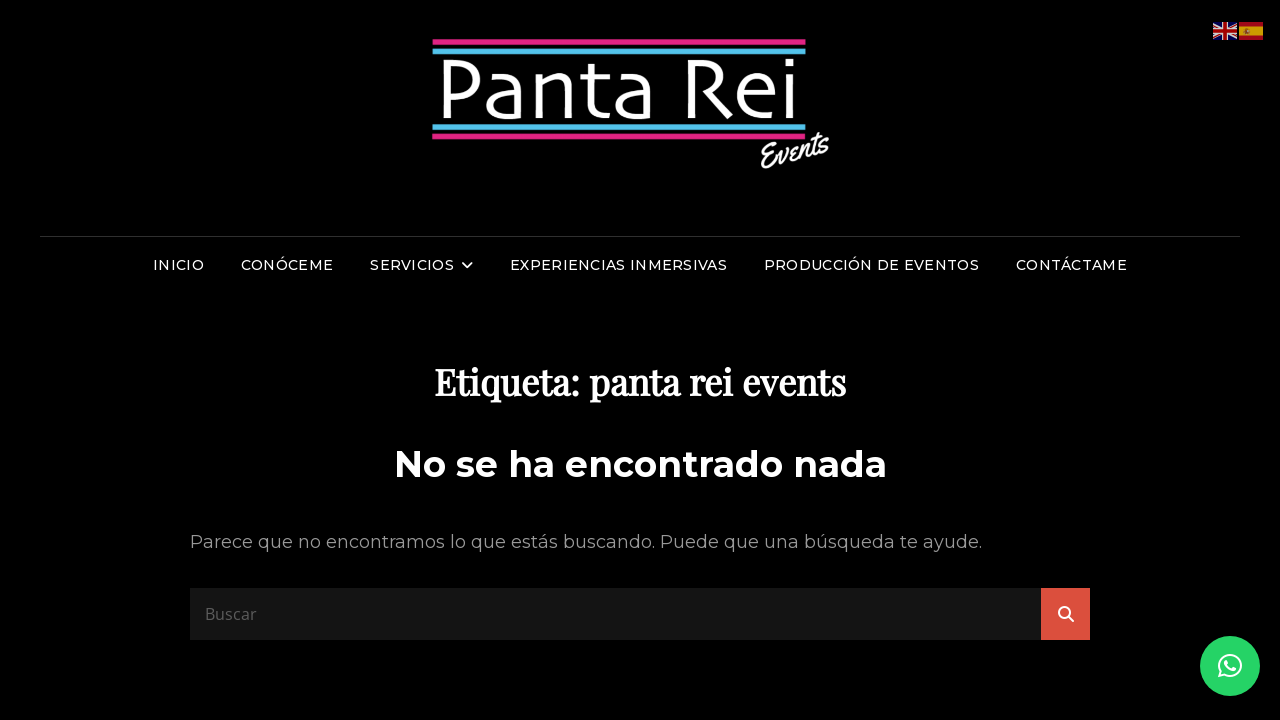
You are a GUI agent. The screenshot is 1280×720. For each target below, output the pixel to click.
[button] (1230, 666)
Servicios (412, 265)
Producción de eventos (871, 265)
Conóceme (287, 265)
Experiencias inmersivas (618, 265)
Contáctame (1071, 265)
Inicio (178, 265)
